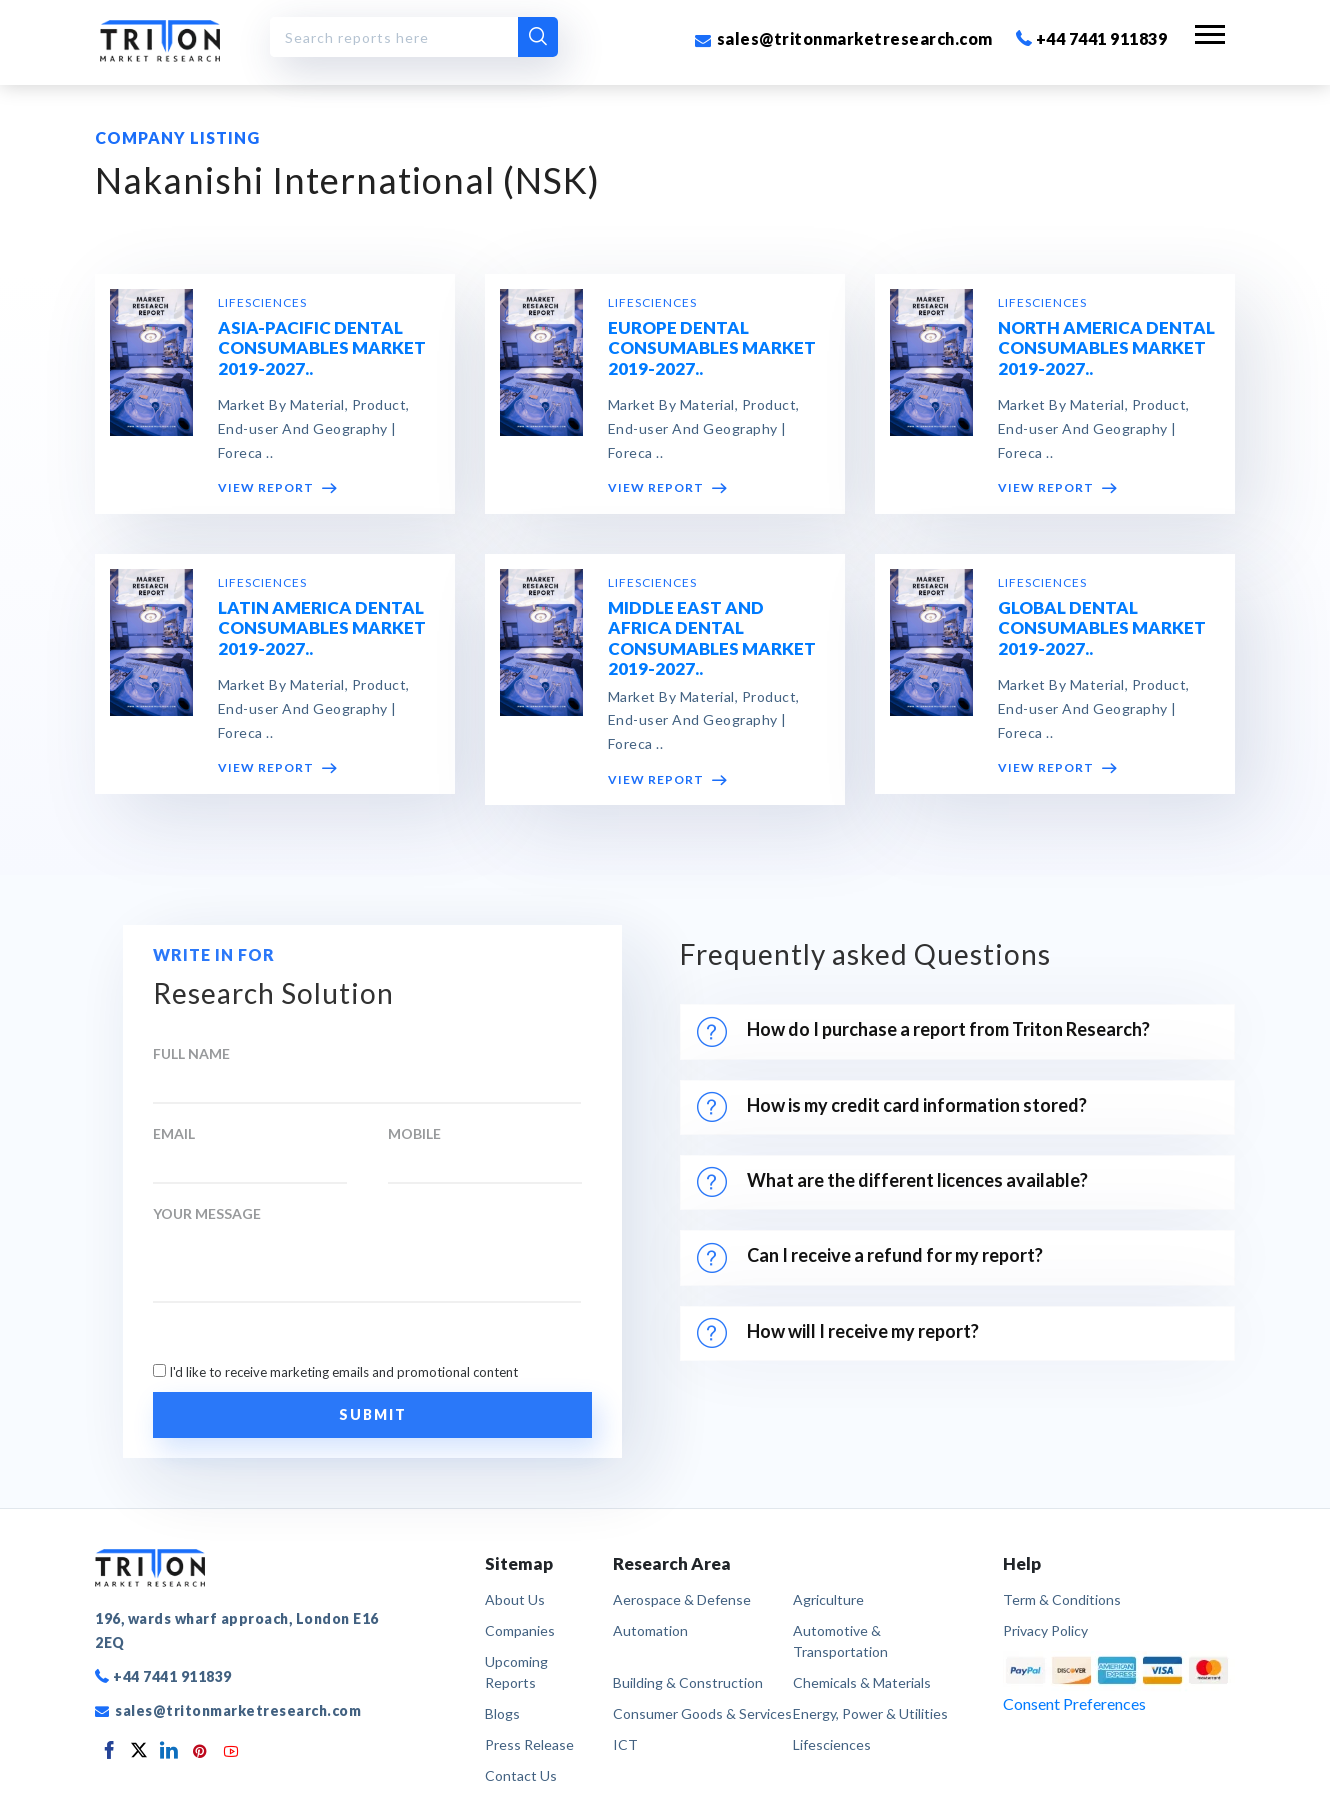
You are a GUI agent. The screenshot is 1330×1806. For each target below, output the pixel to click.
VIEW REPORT (277, 488)
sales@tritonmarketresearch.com (844, 38)
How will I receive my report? (838, 1333)
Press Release (529, 1744)
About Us (515, 1599)
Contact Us (521, 1775)
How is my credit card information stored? (895, 1107)
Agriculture (828, 1599)
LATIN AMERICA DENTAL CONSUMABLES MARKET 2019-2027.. (322, 629)
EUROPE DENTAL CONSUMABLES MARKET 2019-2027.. (712, 349)
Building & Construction (688, 1682)
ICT (625, 1744)
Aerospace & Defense (682, 1599)
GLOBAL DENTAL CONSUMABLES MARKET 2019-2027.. (1102, 629)
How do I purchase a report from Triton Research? (923, 1032)
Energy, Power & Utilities (870, 1713)
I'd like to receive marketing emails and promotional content (343, 1372)
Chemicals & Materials (862, 1682)
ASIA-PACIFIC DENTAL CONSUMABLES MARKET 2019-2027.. (322, 349)
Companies (520, 1630)
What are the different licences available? (892, 1182)
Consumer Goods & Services (702, 1713)
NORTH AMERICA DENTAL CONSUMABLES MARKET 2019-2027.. (1106, 349)
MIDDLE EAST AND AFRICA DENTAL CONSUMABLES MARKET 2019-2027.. (712, 639)
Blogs (502, 1713)
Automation (650, 1630)
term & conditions (1062, 1599)
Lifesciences (832, 1744)
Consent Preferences (1074, 1703)
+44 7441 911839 (1092, 38)
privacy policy (1045, 1630)
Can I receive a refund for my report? (870, 1258)
